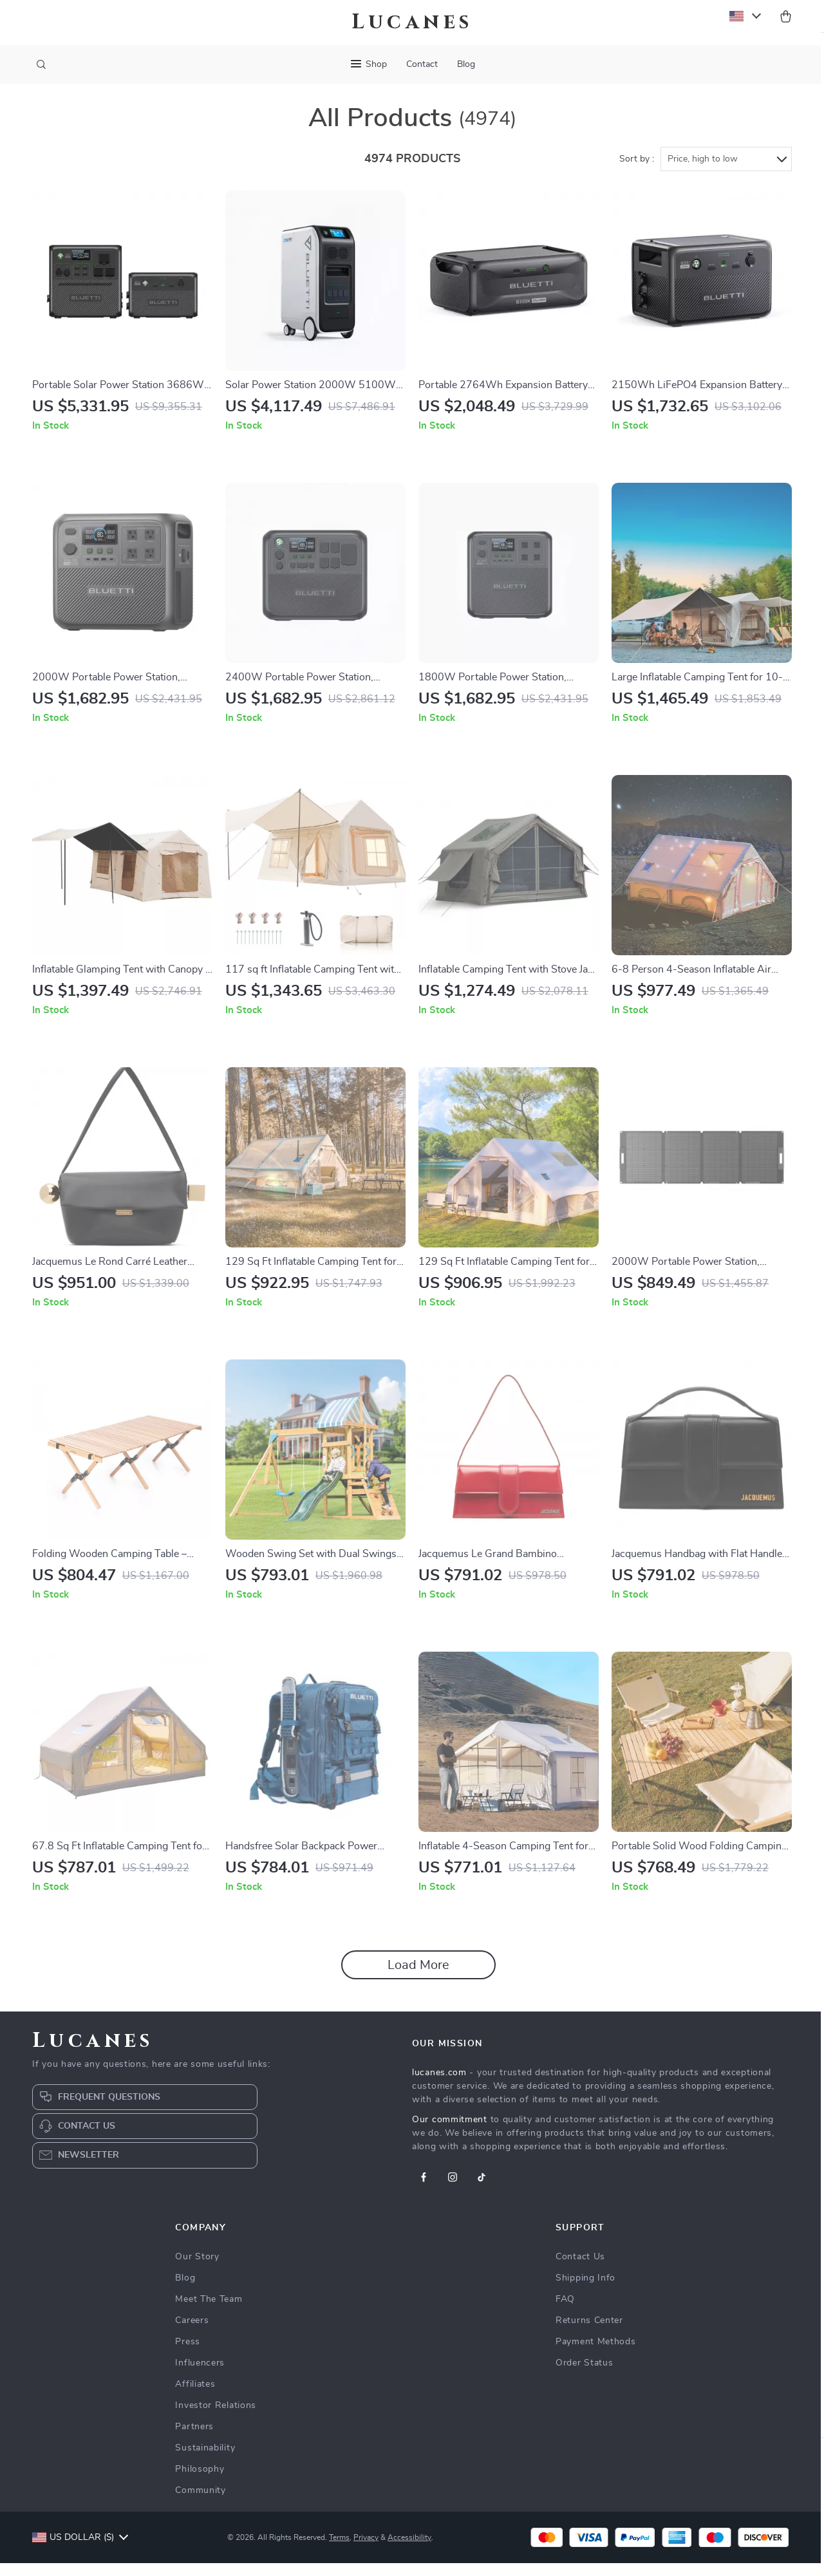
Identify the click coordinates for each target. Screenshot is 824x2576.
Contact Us (580, 2269)
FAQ (565, 2312)
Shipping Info (585, 2290)
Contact (422, 64)
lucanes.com (439, 2085)
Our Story (197, 2269)
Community (200, 2503)
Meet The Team (208, 2312)
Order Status (584, 2375)
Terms (339, 2550)
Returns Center (589, 2333)
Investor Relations (215, 2418)
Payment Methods (596, 2354)
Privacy (366, 2550)
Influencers (200, 2375)
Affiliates (195, 2397)
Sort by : (636, 171)
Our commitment (449, 2132)
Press (187, 2354)
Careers (192, 2333)
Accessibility (409, 2550)
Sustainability (205, 2460)
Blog (466, 64)
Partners (194, 2439)
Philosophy (199, 2482)
